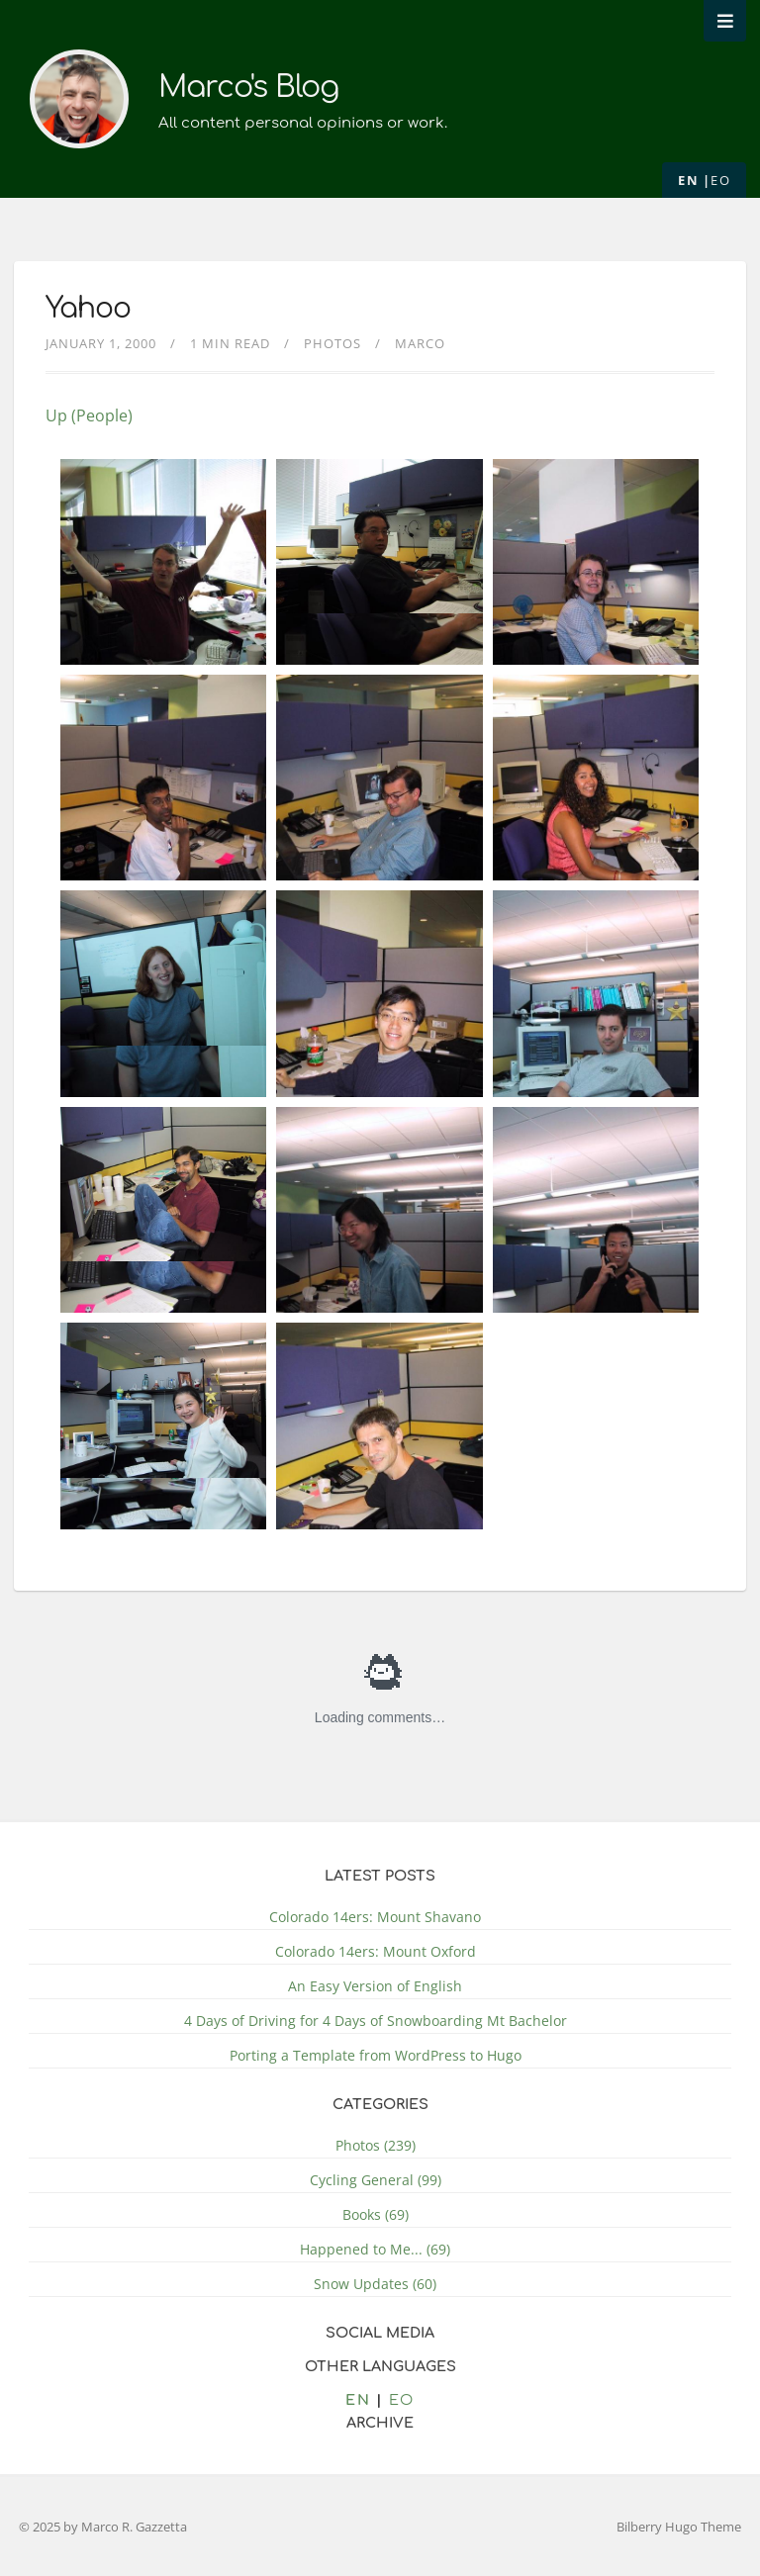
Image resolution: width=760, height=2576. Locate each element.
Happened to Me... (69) (375, 2249)
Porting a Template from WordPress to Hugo (376, 2055)
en (688, 180)
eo (720, 180)
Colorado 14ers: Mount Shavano (375, 1916)
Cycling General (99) (375, 2179)
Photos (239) (375, 2145)
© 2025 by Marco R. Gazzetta (103, 2526)
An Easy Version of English (375, 1986)
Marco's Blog (248, 87)
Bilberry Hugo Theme (679, 2526)
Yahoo (88, 308)
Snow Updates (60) (375, 2283)
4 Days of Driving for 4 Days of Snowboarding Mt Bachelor (375, 2020)
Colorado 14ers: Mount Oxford (375, 1951)
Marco (420, 343)
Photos (332, 343)
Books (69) (375, 2214)
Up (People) (89, 415)
